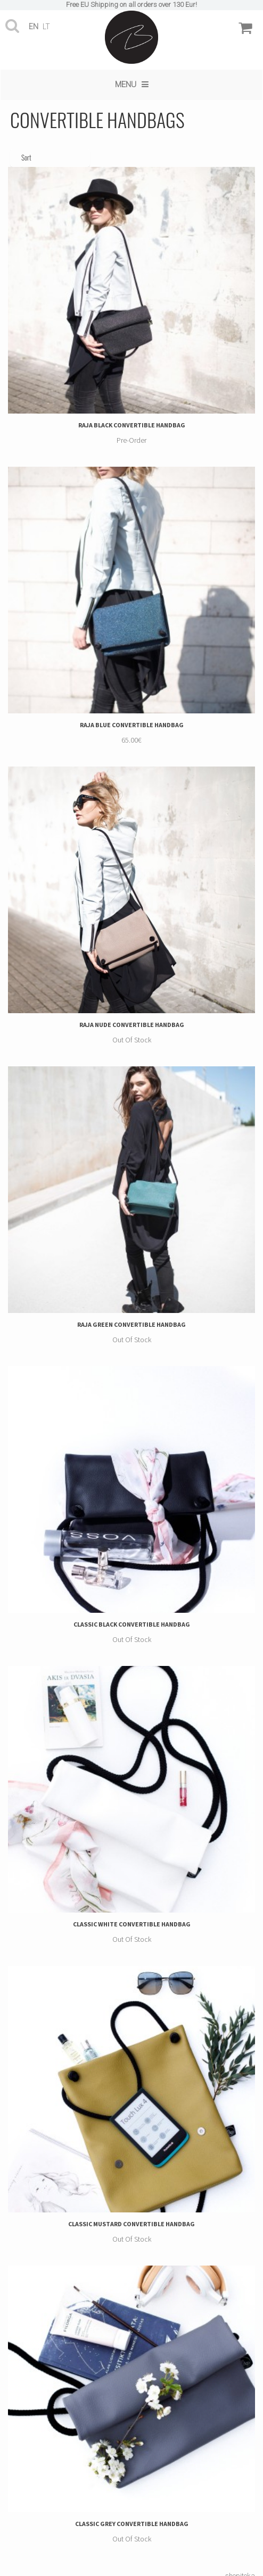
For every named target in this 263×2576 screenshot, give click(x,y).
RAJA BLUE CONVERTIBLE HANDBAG (132, 725)
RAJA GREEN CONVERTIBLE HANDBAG (131, 1324)
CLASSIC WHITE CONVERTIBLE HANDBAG (132, 1924)
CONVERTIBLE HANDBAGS (97, 119)
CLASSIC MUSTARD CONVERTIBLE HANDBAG (131, 2224)
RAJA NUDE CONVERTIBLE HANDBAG (131, 1025)
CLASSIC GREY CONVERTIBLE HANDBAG (131, 2524)
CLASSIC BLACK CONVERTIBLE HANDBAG (131, 1624)
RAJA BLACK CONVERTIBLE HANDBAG (131, 425)
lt (46, 26)
